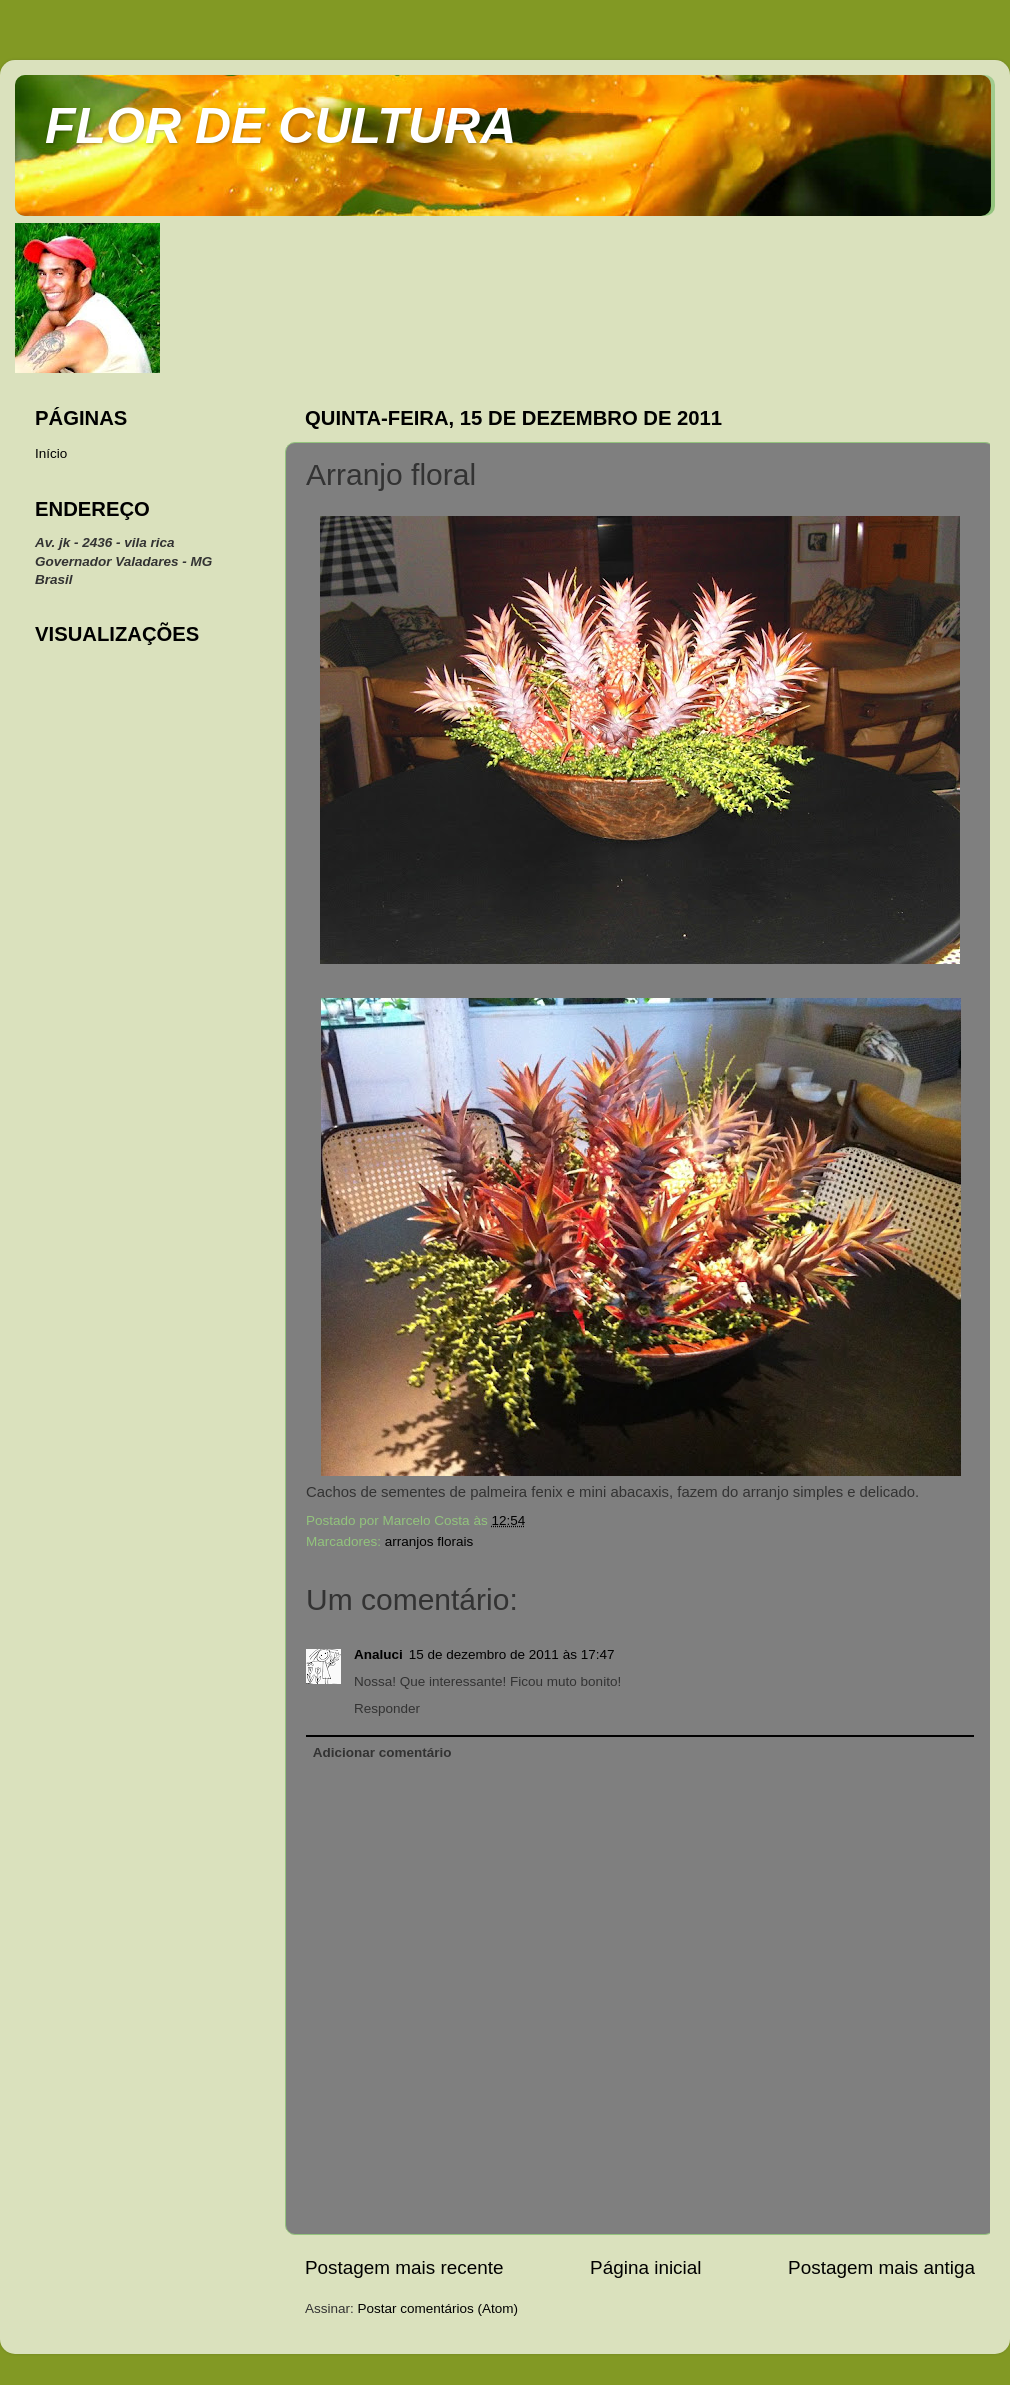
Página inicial (645, 2267)
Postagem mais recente (404, 2267)
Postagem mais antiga (881, 2267)
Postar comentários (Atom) (438, 2308)
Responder (387, 1708)
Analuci (378, 1654)
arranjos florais (429, 1541)
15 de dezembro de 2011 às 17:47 (512, 1654)
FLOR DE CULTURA (280, 126)
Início (51, 453)
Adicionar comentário (382, 1752)
